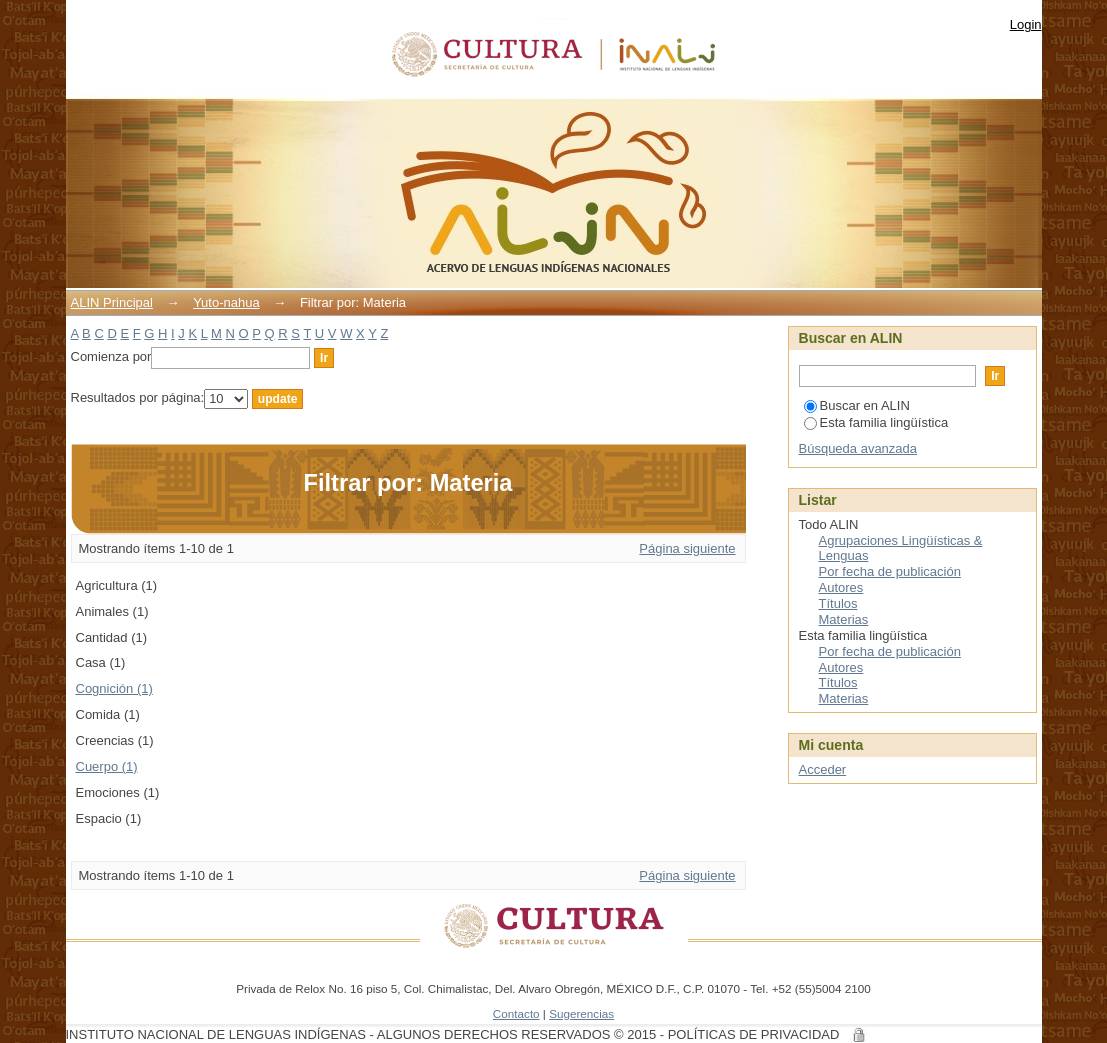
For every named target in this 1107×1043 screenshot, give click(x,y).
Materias (844, 619)
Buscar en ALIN (857, 405)
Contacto (516, 1013)
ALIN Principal (112, 302)
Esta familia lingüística (876, 422)
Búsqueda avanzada (858, 448)
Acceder (823, 769)
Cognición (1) (114, 688)
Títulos (838, 603)
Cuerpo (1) (107, 766)
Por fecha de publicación (890, 571)
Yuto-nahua (226, 302)
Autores (841, 587)
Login (1026, 24)
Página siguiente (687, 548)
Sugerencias (581, 1013)
